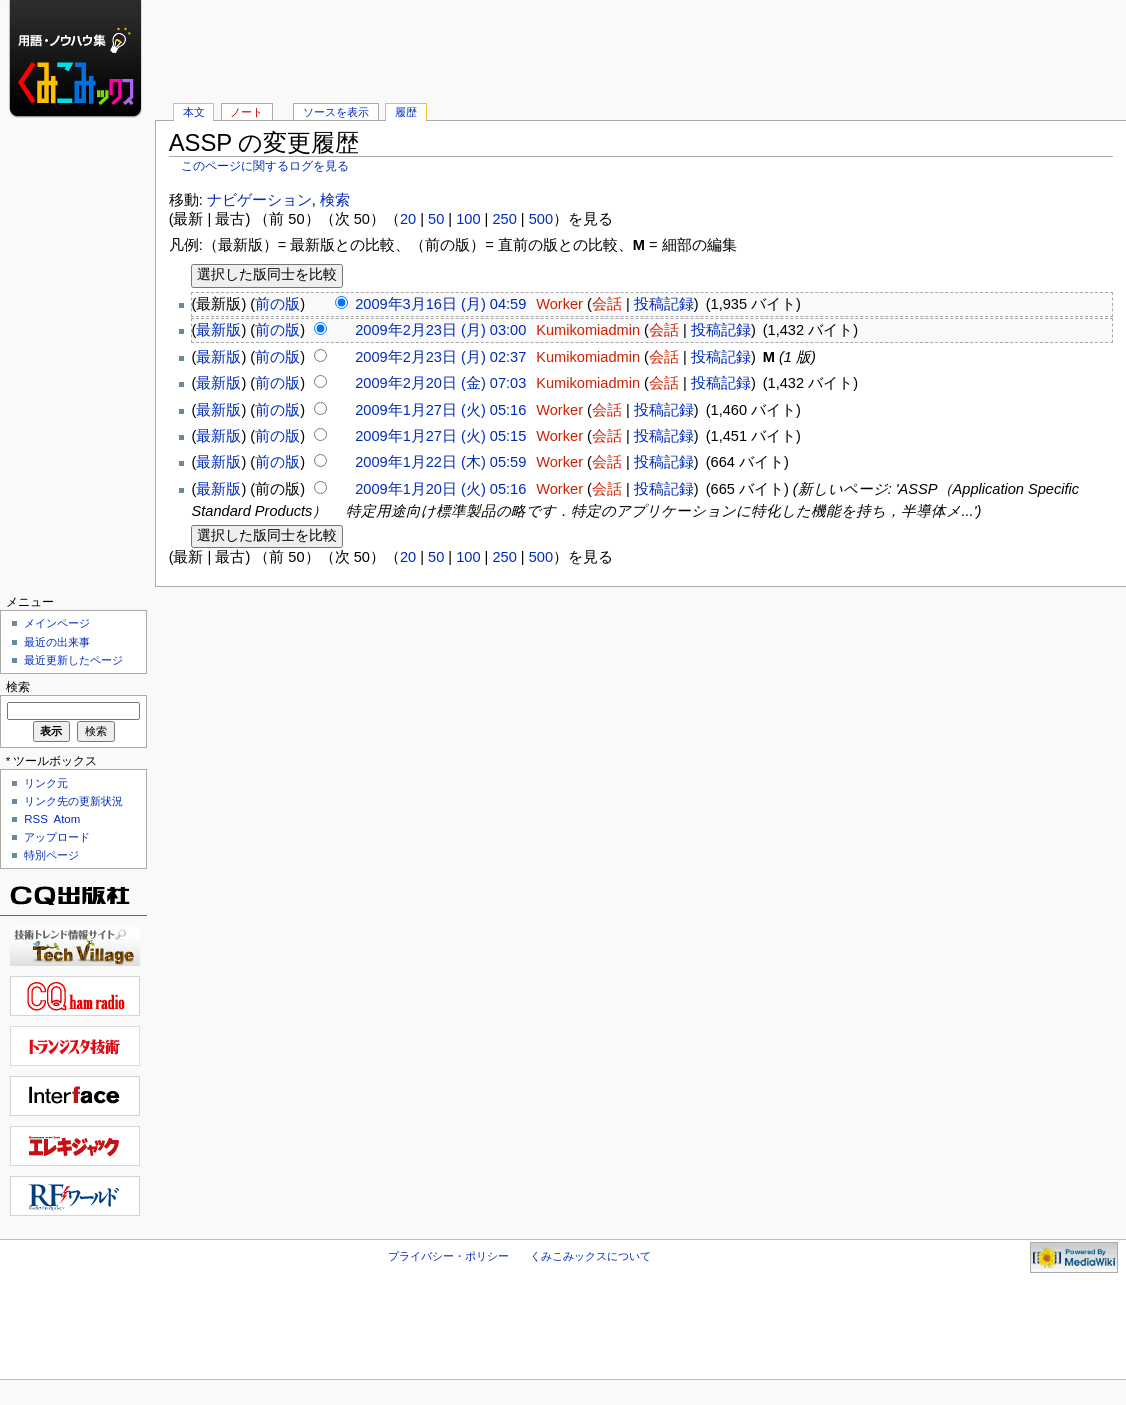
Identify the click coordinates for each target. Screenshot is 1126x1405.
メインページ (57, 623)
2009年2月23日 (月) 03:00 (440, 330)
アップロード (57, 837)
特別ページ (51, 855)
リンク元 (46, 783)
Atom (67, 819)
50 (436, 219)
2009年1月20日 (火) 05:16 (440, 489)
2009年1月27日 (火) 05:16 (440, 410)
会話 (607, 304)
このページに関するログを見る (265, 166)
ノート (246, 112)
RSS (36, 819)
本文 (194, 112)
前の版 (277, 304)
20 (408, 219)
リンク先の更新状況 (73, 801)
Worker (559, 304)
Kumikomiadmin (588, 330)
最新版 (218, 330)
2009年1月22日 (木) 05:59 (440, 462)
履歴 (406, 112)
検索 (335, 200)
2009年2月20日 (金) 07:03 (440, 383)
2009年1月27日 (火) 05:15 (440, 436)
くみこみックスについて (590, 1256)
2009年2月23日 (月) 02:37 (440, 357)
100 (468, 219)
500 (541, 219)
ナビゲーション (259, 200)
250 (504, 219)
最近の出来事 (57, 642)
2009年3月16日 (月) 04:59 (440, 304)
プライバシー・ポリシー (448, 1256)
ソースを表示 (336, 112)
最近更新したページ (73, 660)
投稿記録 (664, 304)
